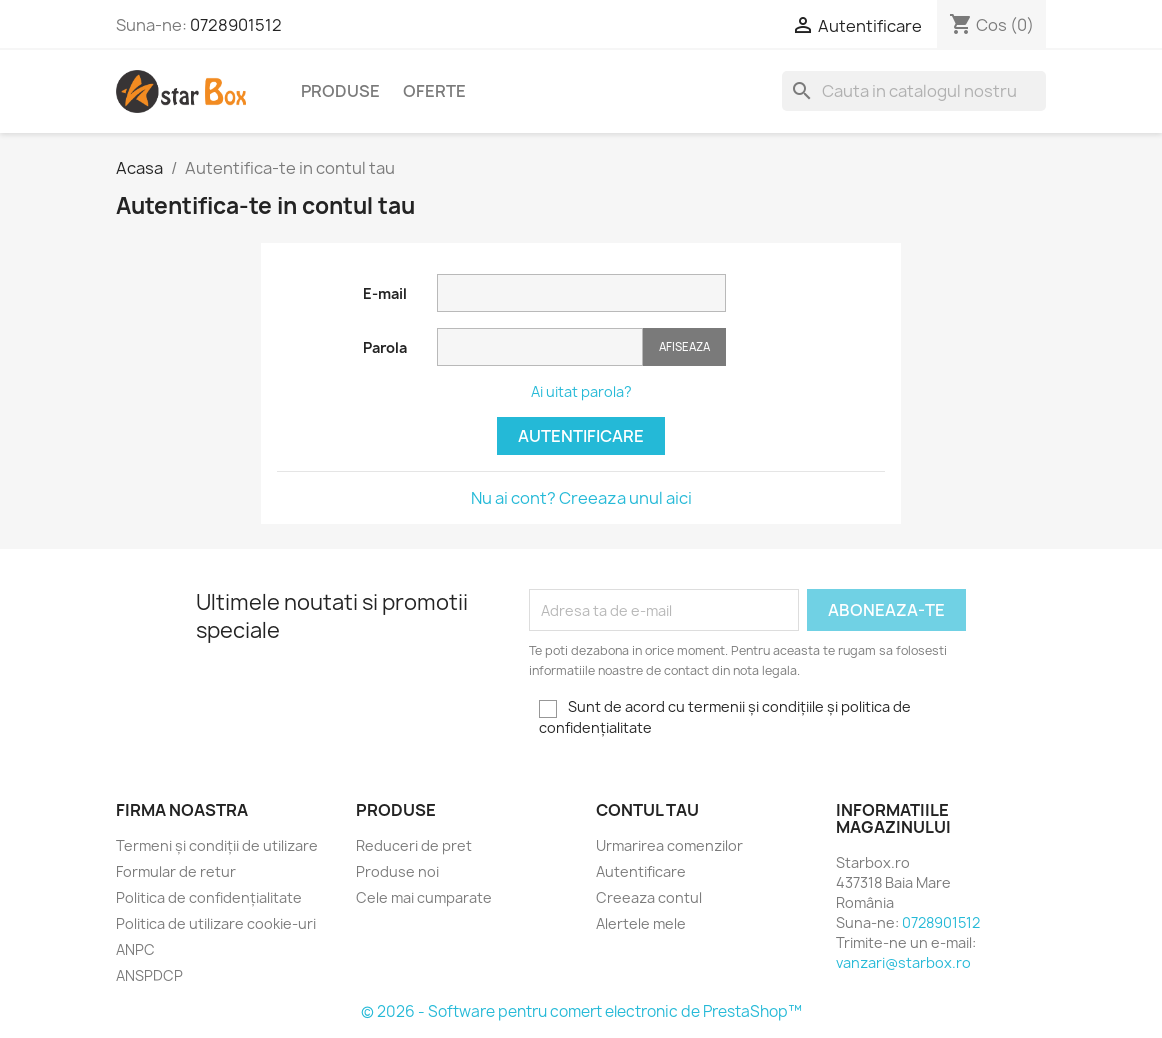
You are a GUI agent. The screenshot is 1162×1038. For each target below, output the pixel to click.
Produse (340, 91)
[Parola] (540, 347)
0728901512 (236, 25)
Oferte (434, 91)
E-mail (385, 293)
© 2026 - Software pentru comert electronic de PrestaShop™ (581, 1011)
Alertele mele (641, 923)
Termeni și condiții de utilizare (217, 845)
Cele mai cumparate (424, 897)
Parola (385, 347)
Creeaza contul (649, 897)
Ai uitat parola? (581, 391)
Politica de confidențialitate (209, 897)
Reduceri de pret (414, 845)
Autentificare (581, 436)
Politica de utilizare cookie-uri (216, 923)
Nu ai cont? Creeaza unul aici (581, 498)
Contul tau (647, 810)
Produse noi (397, 871)
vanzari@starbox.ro (903, 962)
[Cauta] (914, 91)
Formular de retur (176, 871)
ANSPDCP (149, 975)
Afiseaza (684, 346)
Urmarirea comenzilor (669, 845)
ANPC (135, 949)
